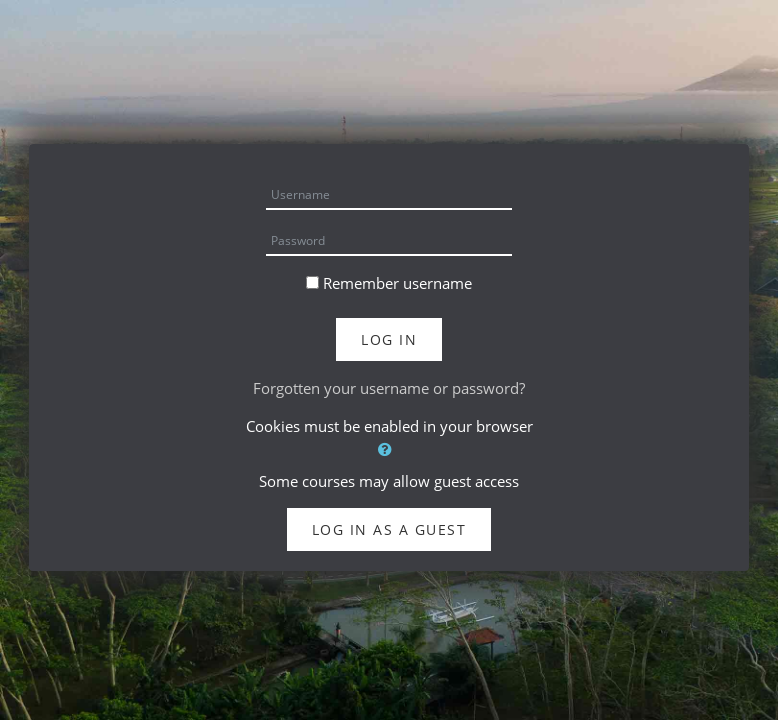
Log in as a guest (389, 529)
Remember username (397, 283)
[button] (389, 449)
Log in (389, 339)
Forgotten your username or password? (389, 388)
